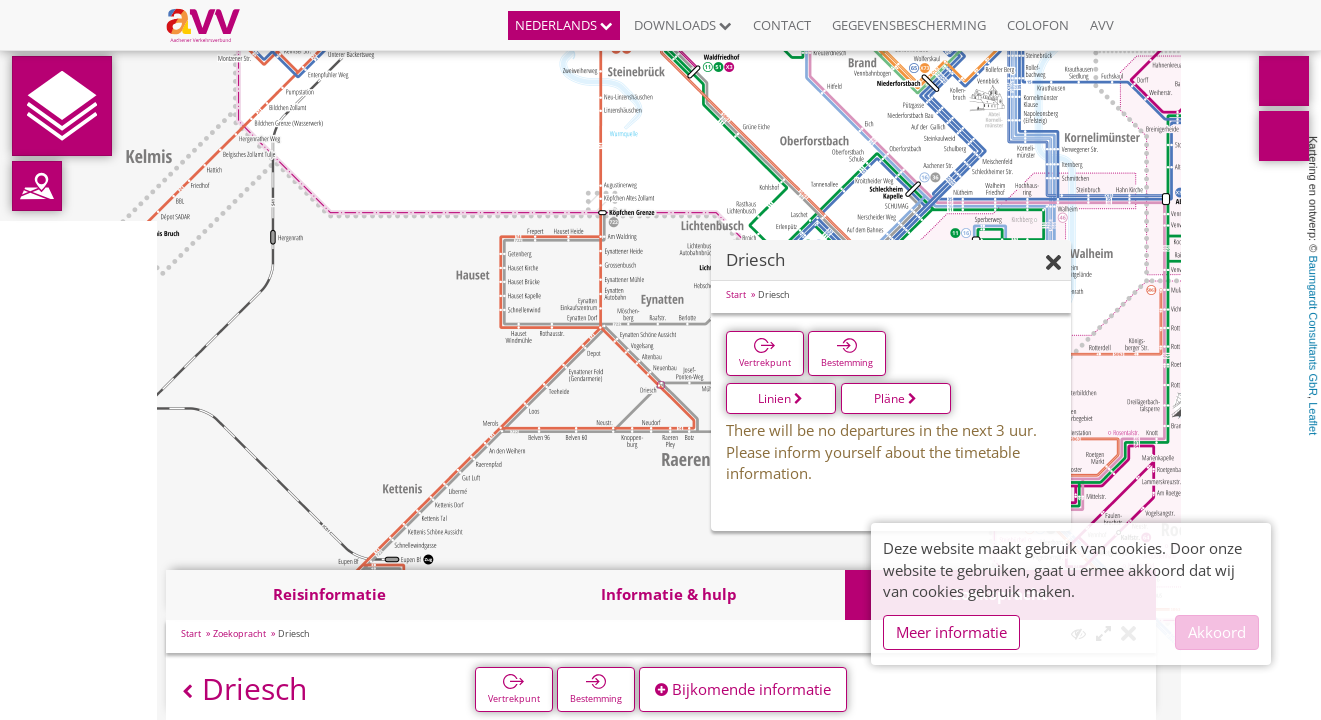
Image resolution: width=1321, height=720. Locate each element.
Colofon (1038, 25)
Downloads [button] (683, 25)
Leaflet (1313, 418)
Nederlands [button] (564, 25)
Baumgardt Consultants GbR (1313, 325)
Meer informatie (951, 632)
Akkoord (1217, 632)
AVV (1102, 25)
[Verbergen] (1053, 263)
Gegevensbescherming (909, 25)
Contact (782, 25)
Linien (780, 398)
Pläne (895, 398)
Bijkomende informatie (743, 689)
